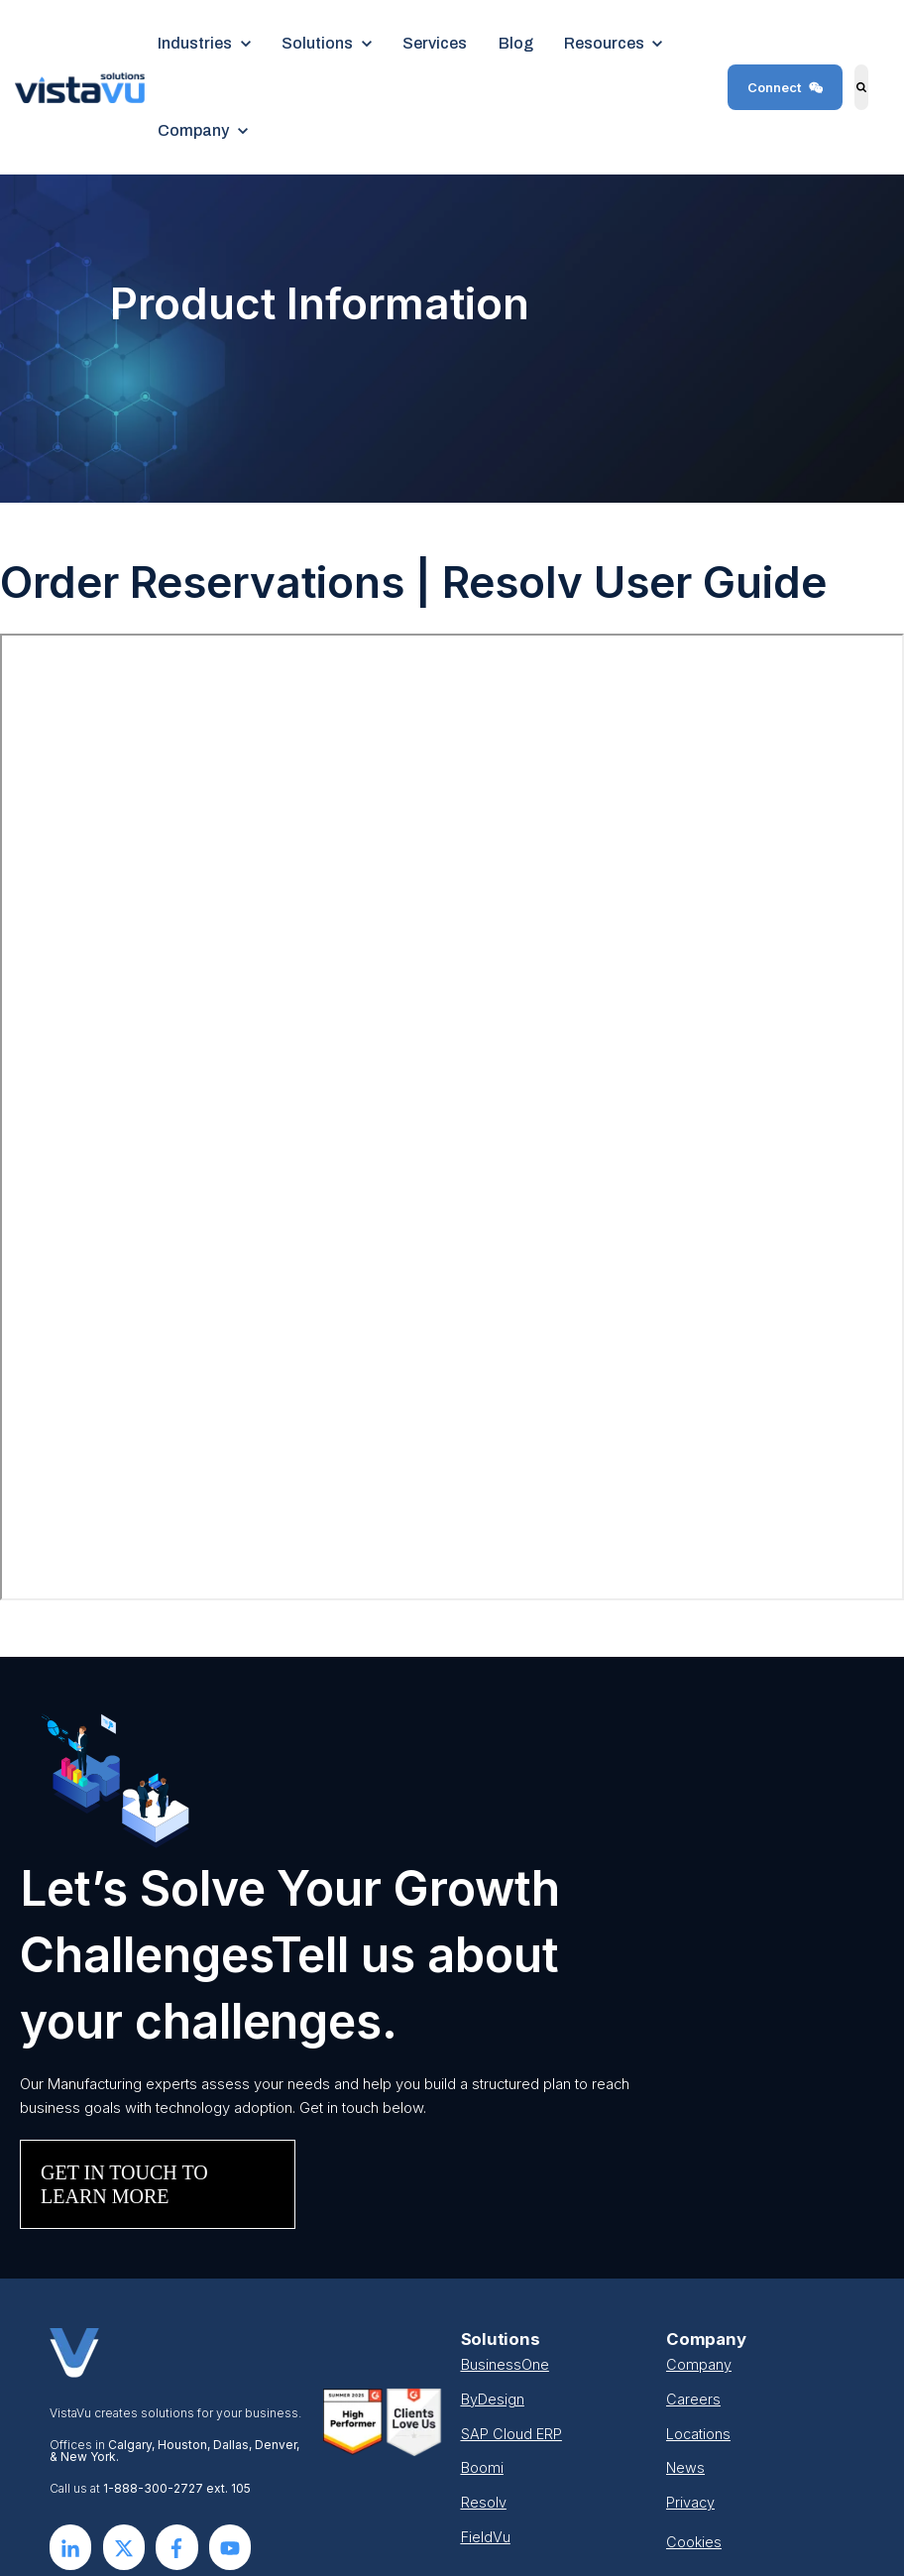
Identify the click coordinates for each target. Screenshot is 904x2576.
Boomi (482, 2468)
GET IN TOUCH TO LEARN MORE (124, 2184)
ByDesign (492, 2399)
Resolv (484, 2503)
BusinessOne (505, 2365)
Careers (693, 2399)
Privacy (690, 2503)
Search (849, 101)
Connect (785, 87)
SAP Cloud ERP (511, 2434)
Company (699, 2365)
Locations (698, 2434)
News (685, 2468)
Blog (516, 43)
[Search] (861, 87)
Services (434, 43)
